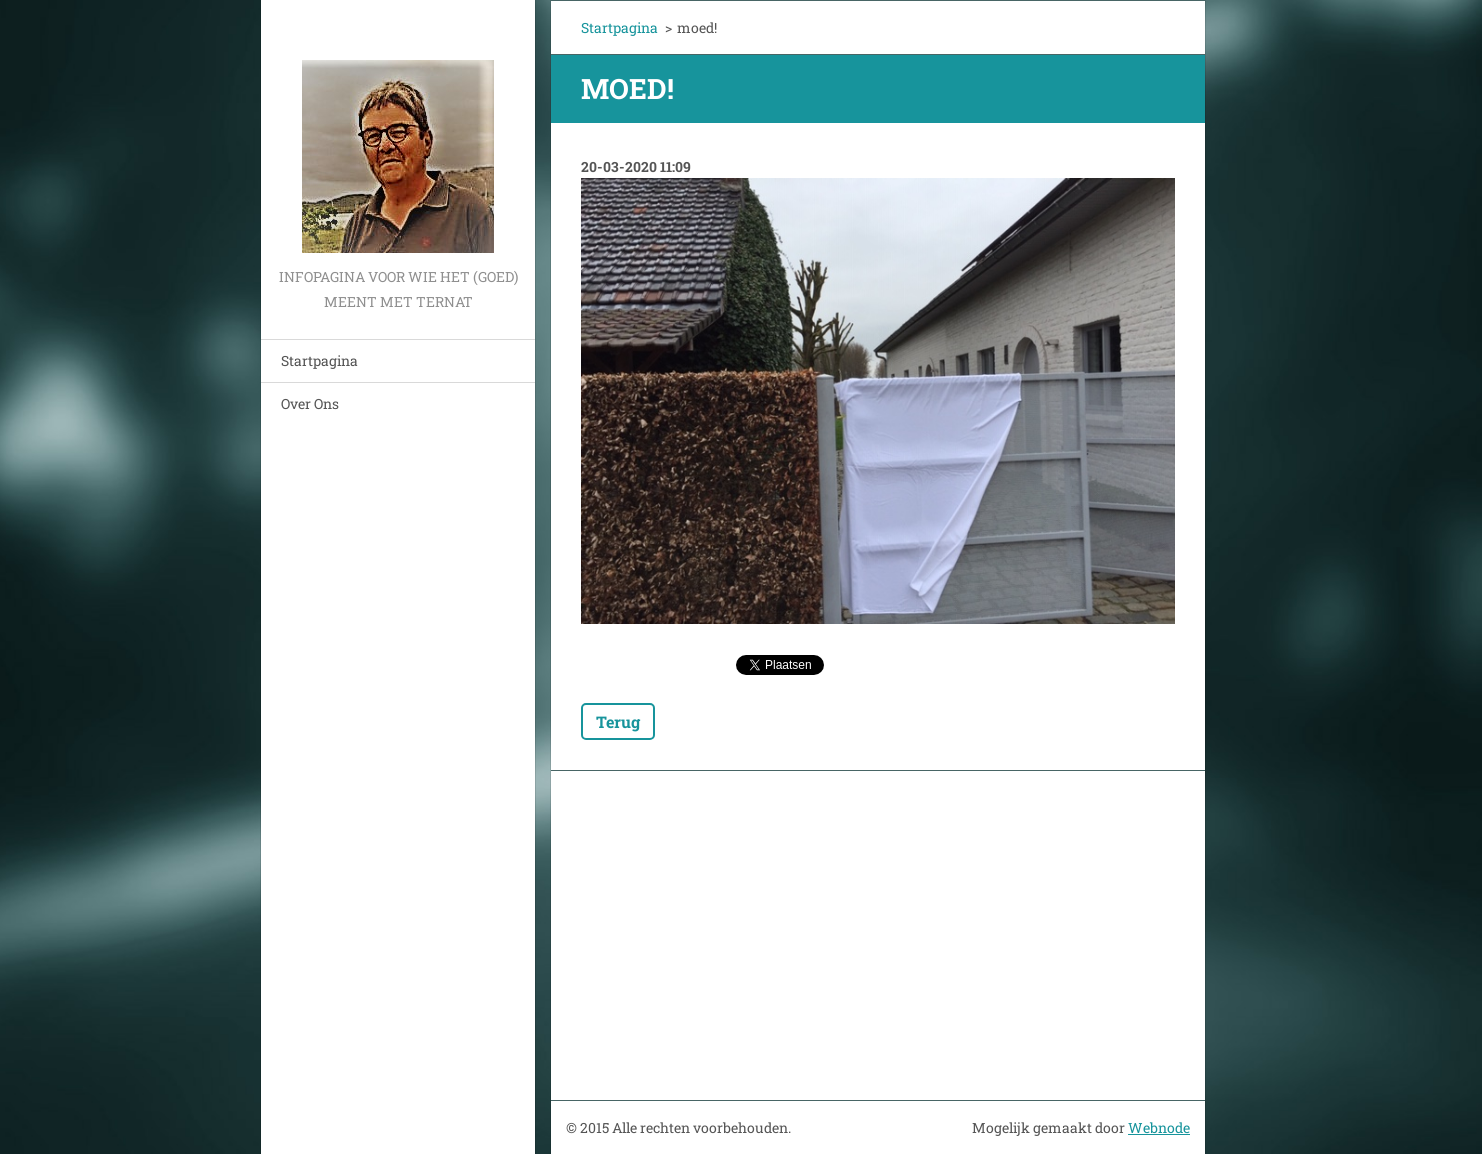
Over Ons (310, 403)
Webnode (1159, 1127)
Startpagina (319, 360)
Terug (618, 721)
